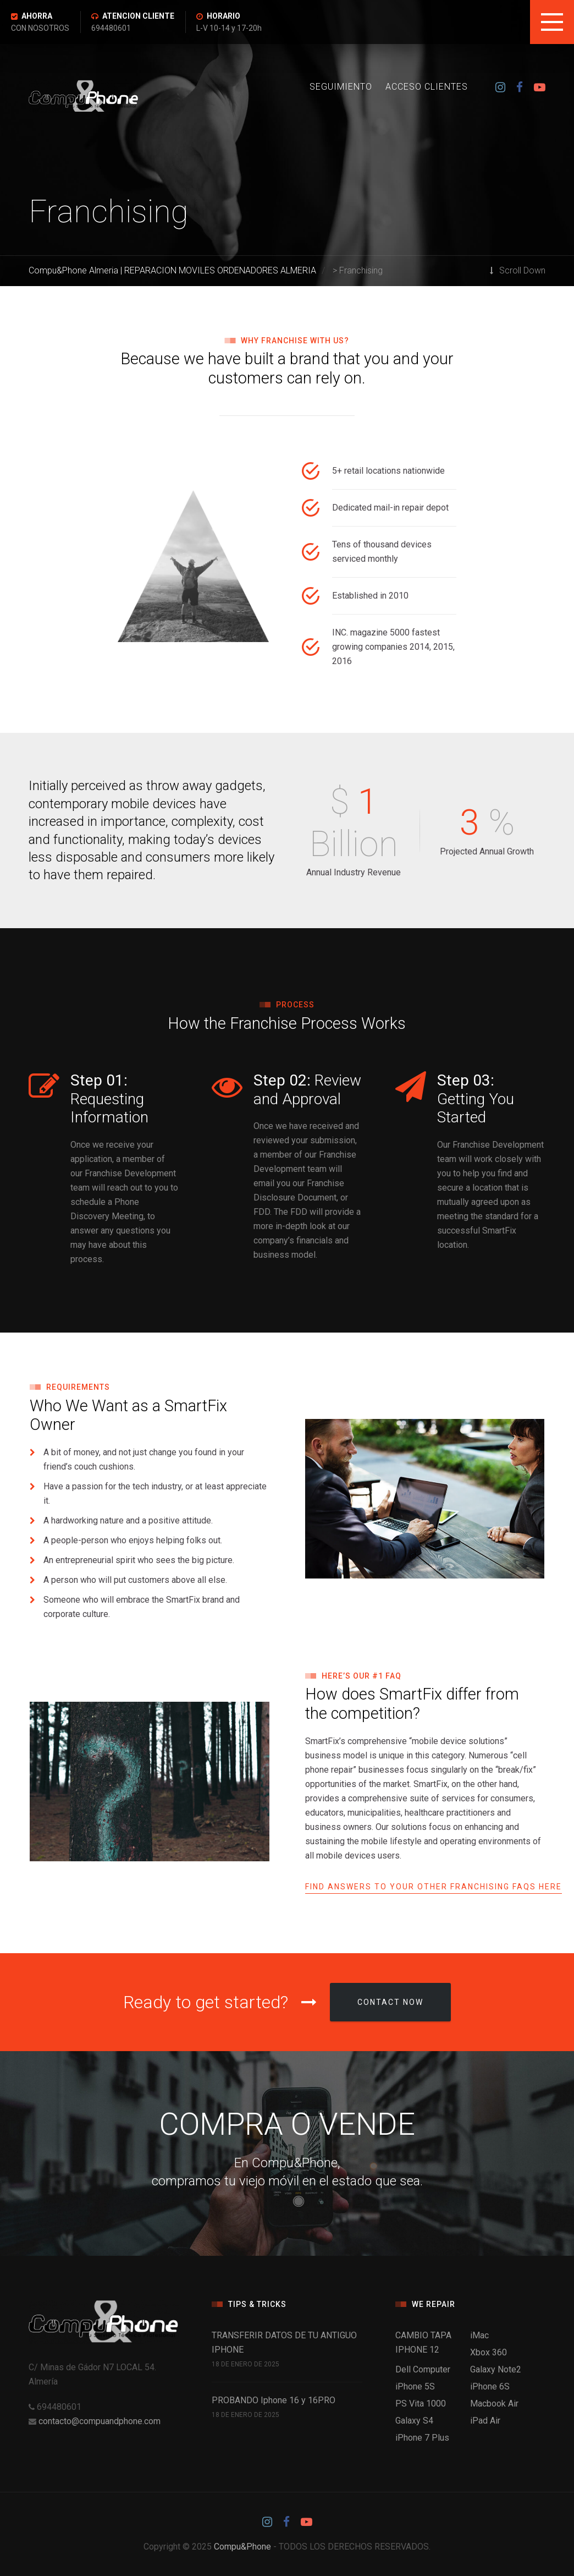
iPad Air (485, 2420)
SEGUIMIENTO (341, 86)
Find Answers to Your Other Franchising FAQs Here (433, 1886)
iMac (479, 2335)
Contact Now (390, 2002)
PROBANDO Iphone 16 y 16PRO (273, 2400)
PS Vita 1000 (420, 2403)
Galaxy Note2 (495, 2369)
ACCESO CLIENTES (426, 86)
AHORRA (36, 16)
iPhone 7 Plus (422, 2437)
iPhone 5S (415, 2386)
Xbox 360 (488, 2352)
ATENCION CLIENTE (138, 16)
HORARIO (223, 16)
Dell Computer (422, 2369)
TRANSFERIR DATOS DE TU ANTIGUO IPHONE (284, 2342)
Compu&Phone (242, 2546)
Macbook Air (494, 2403)
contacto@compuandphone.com (99, 2421)
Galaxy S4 (414, 2420)
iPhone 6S (490, 2386)
